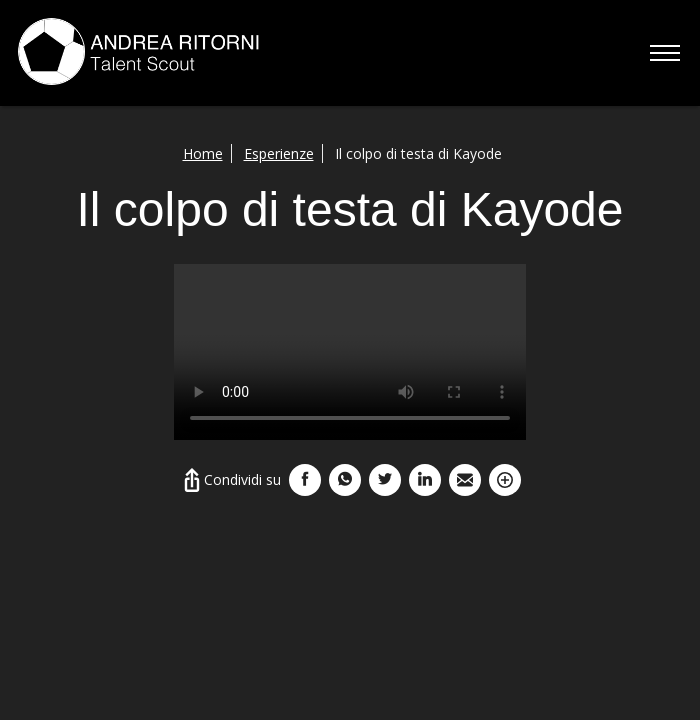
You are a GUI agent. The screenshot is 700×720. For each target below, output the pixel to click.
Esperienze (279, 153)
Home (203, 153)
